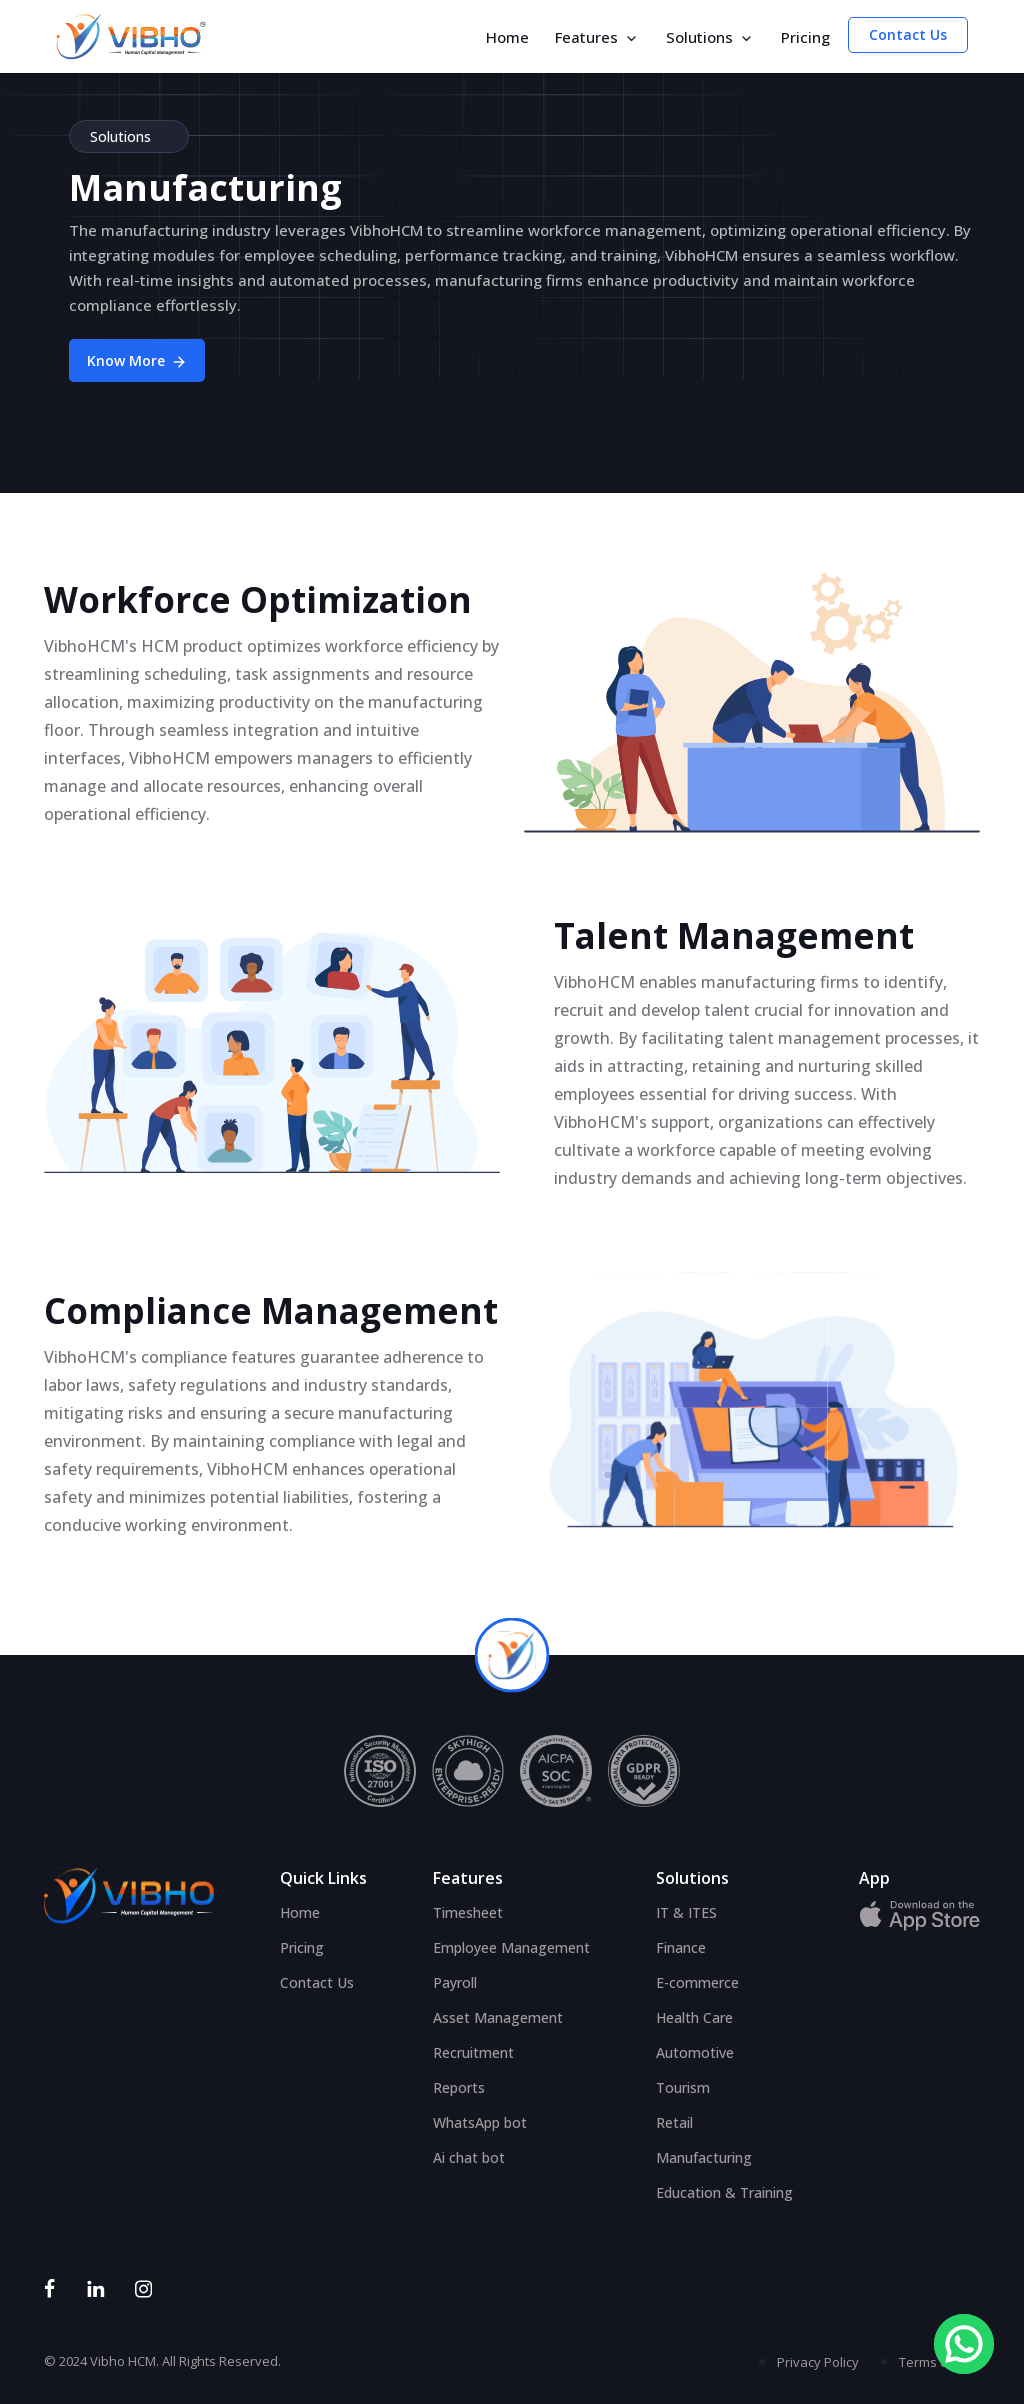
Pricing (805, 37)
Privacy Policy (818, 2362)
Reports (459, 2087)
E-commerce (697, 1982)
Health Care (694, 2017)
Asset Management (498, 2017)
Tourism (683, 2087)
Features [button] (597, 37)
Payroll (455, 1982)
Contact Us (908, 34)
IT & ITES (686, 1912)
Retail (674, 2122)
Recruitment (473, 2052)
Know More (137, 360)
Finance (681, 1947)
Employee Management (511, 1947)
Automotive (695, 2052)
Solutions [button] (710, 37)
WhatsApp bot (480, 2122)
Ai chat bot (469, 2157)
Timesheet (468, 1912)
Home (507, 37)
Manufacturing (704, 2157)
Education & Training (724, 2192)
